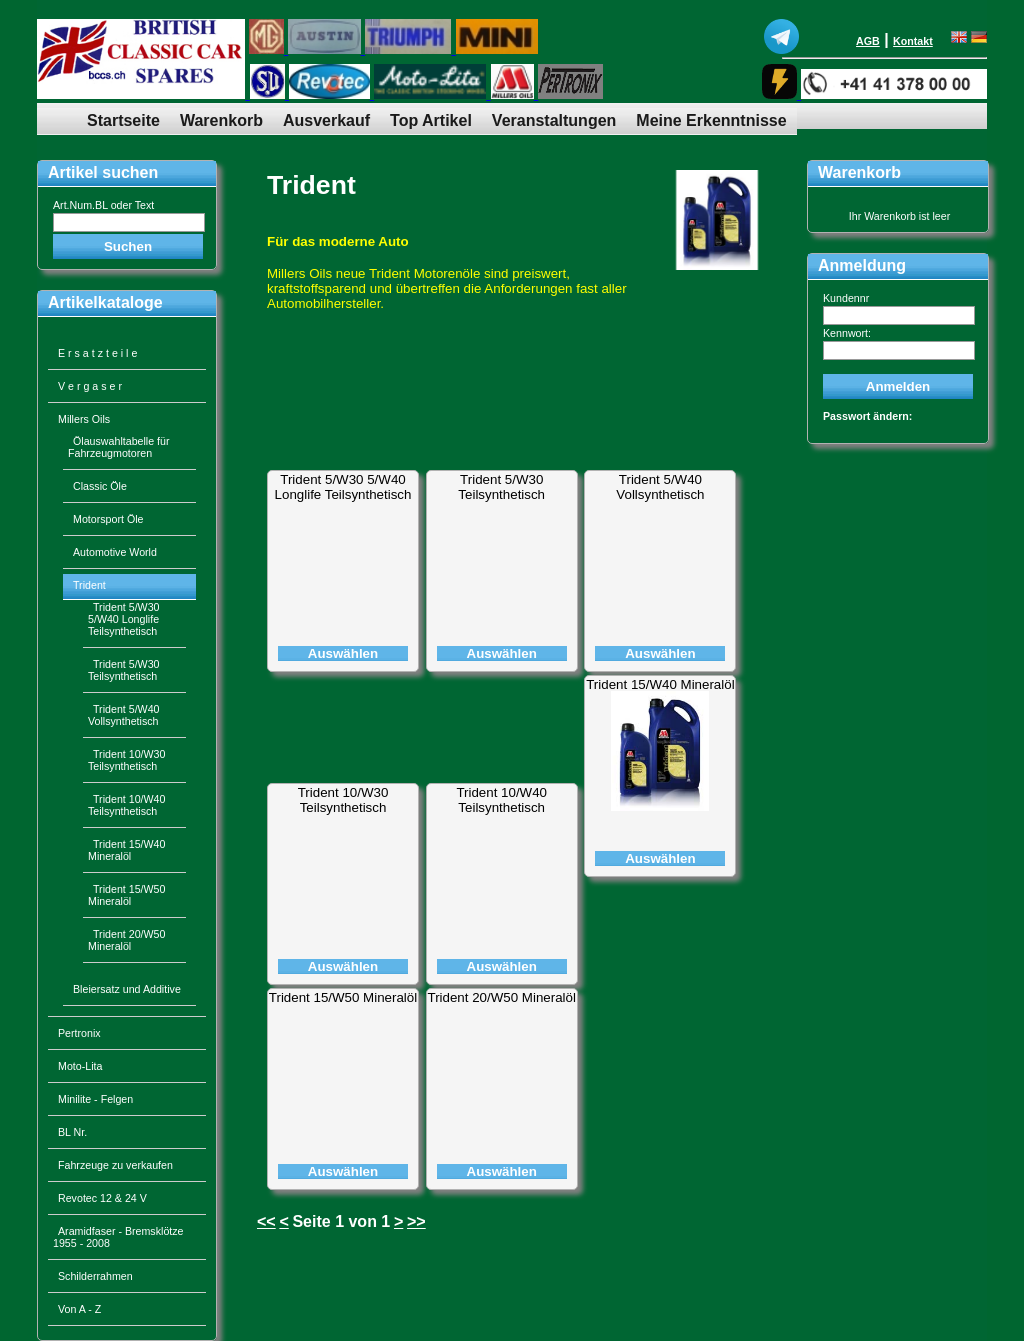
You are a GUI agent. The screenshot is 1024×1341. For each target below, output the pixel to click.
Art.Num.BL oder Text (103, 205)
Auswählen (343, 653)
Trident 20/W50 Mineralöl (502, 997)
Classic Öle (100, 486)
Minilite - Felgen (95, 1099)
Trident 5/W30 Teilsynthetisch (501, 487)
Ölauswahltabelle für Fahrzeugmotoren (119, 447)
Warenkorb (221, 120)
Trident (311, 185)
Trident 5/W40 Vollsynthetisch (660, 487)
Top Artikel (431, 120)
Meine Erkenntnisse (711, 120)
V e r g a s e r (90, 386)
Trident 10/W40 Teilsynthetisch (501, 800)
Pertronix (79, 1033)
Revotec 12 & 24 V (102, 1198)
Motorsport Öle (108, 519)
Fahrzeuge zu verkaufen (115, 1165)
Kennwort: (847, 333)
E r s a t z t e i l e (97, 353)
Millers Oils (84, 419)
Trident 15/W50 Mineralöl (343, 997)
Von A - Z (79, 1309)
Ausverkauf (326, 120)
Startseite (123, 120)
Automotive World (115, 552)
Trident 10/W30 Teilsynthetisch (343, 800)
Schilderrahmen (95, 1276)
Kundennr (846, 298)
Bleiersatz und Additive (127, 989)
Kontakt (913, 41)
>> (416, 1221)
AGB (868, 41)
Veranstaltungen (554, 120)
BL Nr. (72, 1132)
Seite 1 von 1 (341, 1221)
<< (266, 1221)
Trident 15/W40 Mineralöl (660, 684)
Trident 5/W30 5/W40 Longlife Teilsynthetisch (343, 487)
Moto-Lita (80, 1066)
